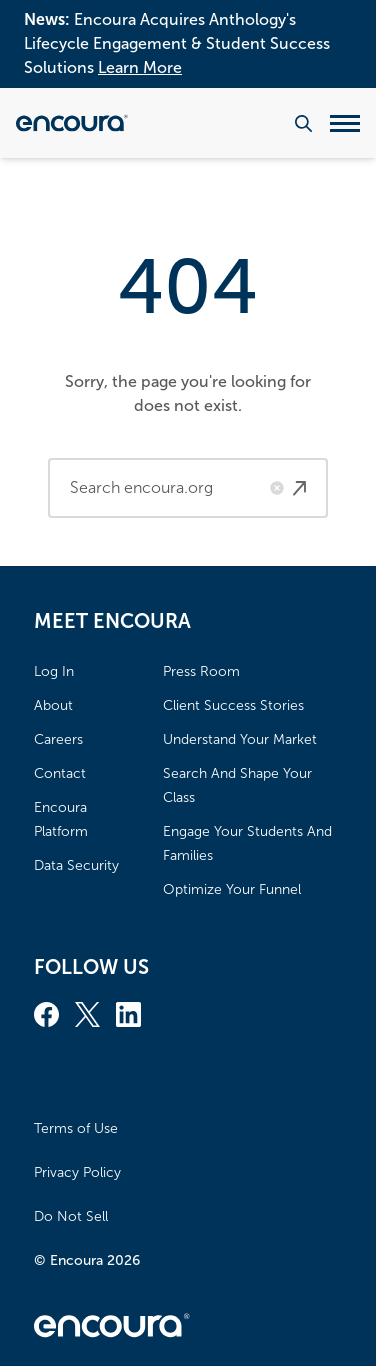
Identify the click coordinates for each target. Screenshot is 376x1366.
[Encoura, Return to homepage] (72, 123)
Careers (58, 739)
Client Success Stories (233, 705)
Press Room (201, 671)
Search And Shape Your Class (237, 785)
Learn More (140, 67)
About (53, 705)
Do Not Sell (71, 1216)
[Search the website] (303, 123)
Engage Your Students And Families (247, 843)
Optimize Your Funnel (232, 889)
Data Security (76, 865)
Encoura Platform (61, 819)
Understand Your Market (240, 739)
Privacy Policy (77, 1172)
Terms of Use (76, 1128)
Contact (60, 773)
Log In (54, 671)
